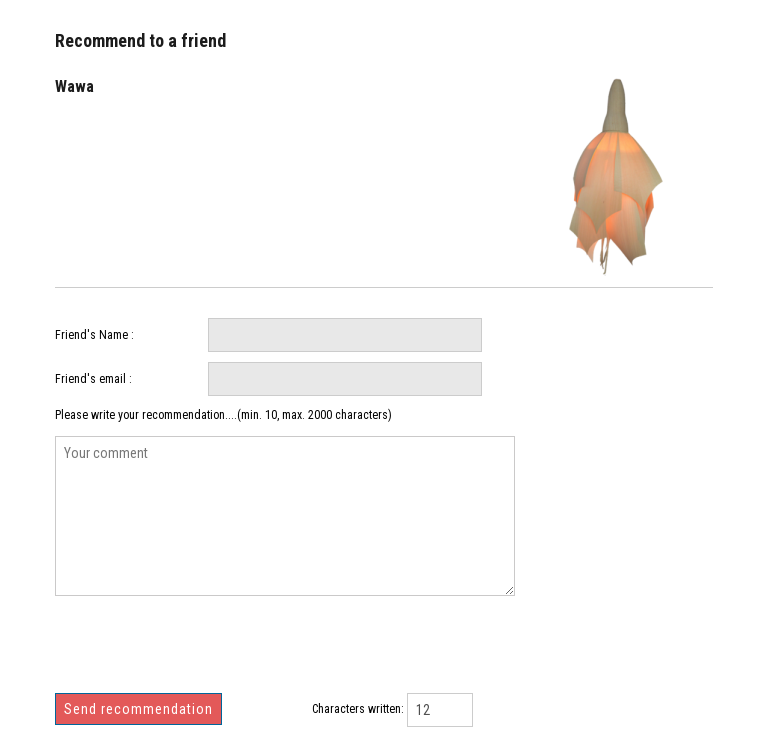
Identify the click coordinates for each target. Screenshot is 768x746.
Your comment (285, 516)
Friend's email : (93, 379)
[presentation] (207, 652)
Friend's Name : (94, 335)
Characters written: (358, 709)
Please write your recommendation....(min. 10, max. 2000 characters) (223, 415)
